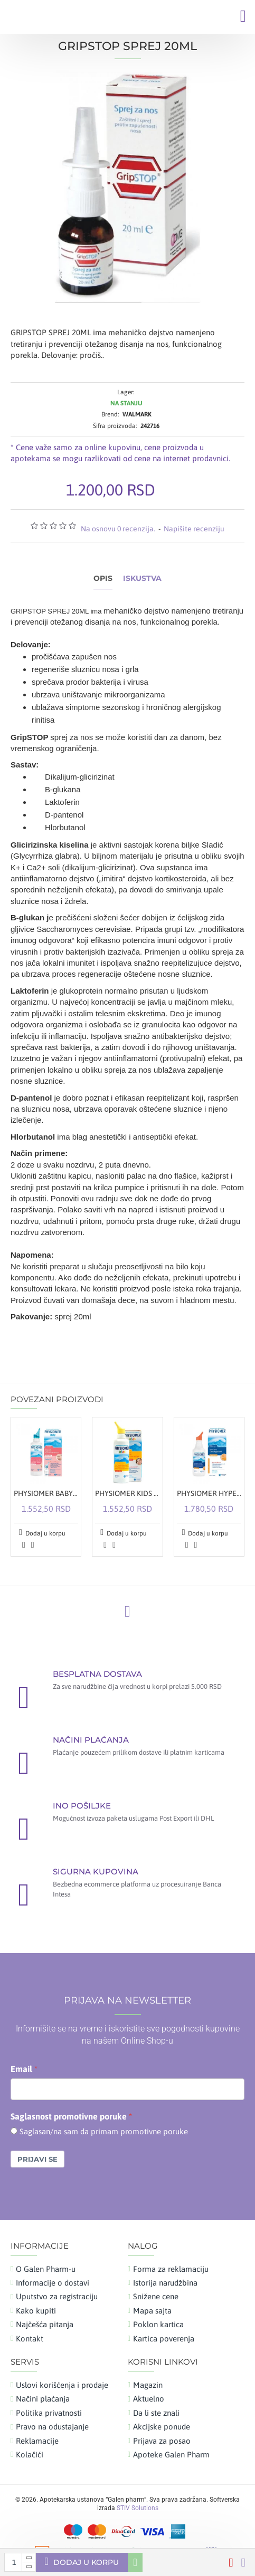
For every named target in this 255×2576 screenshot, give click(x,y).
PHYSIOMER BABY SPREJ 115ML (46, 1493)
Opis (102, 578)
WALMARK (137, 414)
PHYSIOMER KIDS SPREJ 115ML (127, 1493)
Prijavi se (37, 2159)
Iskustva (142, 578)
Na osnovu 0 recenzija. (118, 528)
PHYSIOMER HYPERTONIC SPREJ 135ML (209, 1493)
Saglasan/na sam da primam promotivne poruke (104, 2131)
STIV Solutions (137, 2508)
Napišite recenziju (194, 528)
